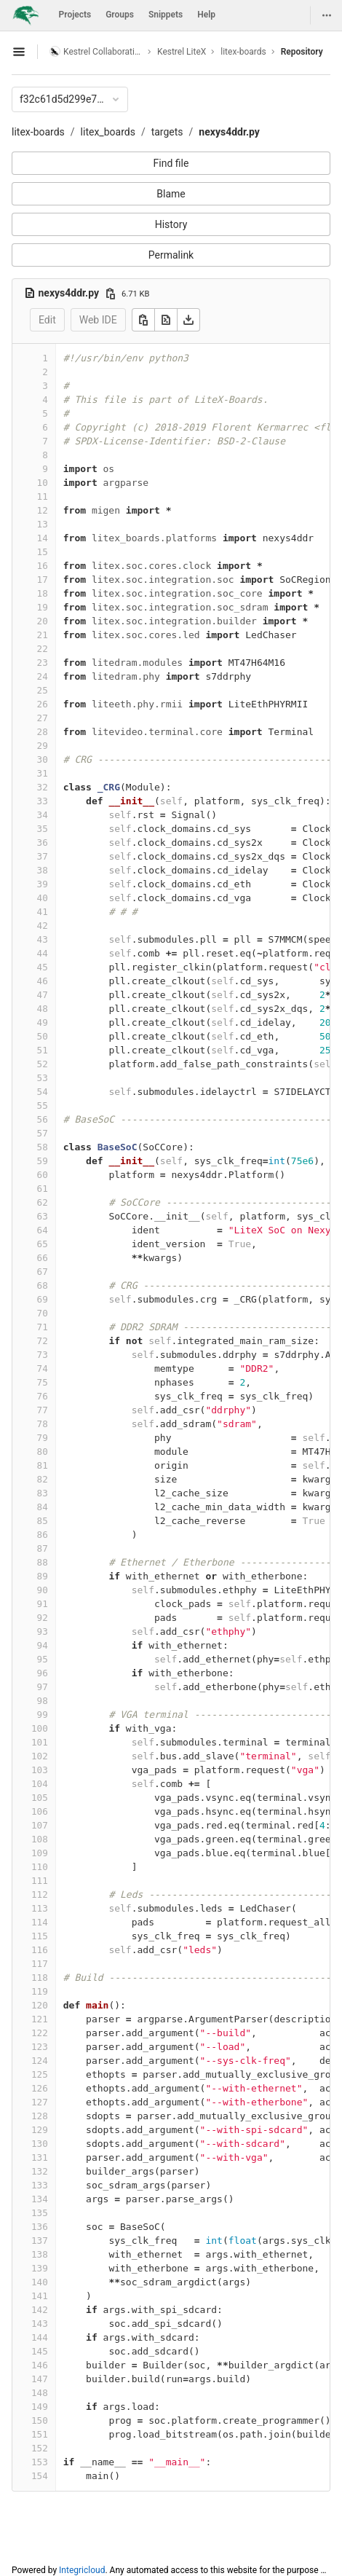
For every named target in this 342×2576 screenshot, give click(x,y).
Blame (170, 194)
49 (42, 1022)
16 (42, 565)
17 (42, 579)
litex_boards (108, 132)
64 (42, 1230)
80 (42, 1451)
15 (42, 551)
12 (42, 510)
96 (42, 1673)
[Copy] (143, 319)
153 (39, 2462)
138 (39, 2254)
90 (42, 1590)
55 (42, 1105)
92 (42, 1617)
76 (42, 1396)
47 (42, 994)
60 (42, 1174)
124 (39, 2060)
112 (39, 1894)
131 (39, 2157)
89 (42, 1576)
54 (42, 1091)
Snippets (165, 14)
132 (39, 2171)
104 (39, 1783)
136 (39, 2226)
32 (42, 787)
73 (42, 1354)
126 (39, 2088)
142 (39, 2309)
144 (39, 2337)
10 (42, 482)
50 (42, 1036)
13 (42, 524)
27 (42, 717)
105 (39, 1797)
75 (42, 1382)
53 (42, 1077)
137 (39, 2240)
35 (42, 828)
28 (42, 731)
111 (39, 1880)
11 (42, 496)
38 (42, 870)
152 (39, 2448)
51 (42, 1050)
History (171, 224)
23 (42, 662)
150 (39, 2420)
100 (39, 1728)
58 (42, 1147)
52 (42, 1064)
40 (42, 897)
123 (39, 2046)
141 (39, 2295)
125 (39, 2074)
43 (42, 939)
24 (42, 676)
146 (39, 2365)
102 (39, 1756)
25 (42, 690)
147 (39, 2378)
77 (42, 1410)
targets (167, 132)
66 (42, 1257)
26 (42, 704)
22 (42, 648)
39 (42, 884)
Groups (120, 14)
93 (42, 1631)
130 (39, 2143)
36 (42, 842)
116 (39, 1949)
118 (39, 1977)
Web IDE (98, 320)
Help (206, 14)
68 (42, 1285)
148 (39, 2392)
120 (39, 2005)
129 (39, 2129)
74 (42, 1368)
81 (42, 1465)
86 (42, 1534)
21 (42, 634)
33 (42, 801)
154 (39, 2475)
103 (39, 1769)
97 (42, 1686)
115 (39, 1936)
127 (39, 2102)
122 (39, 2032)
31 (42, 773)
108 (39, 1839)
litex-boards (38, 132)
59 (42, 1160)
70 (42, 1313)
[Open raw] (166, 319)
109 (39, 1852)
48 (42, 1008)
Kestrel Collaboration (96, 51)
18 (42, 593)
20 (42, 621)
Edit (47, 320)
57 (42, 1133)
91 (42, 1603)
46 (42, 980)
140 (39, 2282)
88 (42, 1562)
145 (39, 2351)
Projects (75, 14)
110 (39, 1866)
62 (42, 1202)
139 (39, 2268)
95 (42, 1659)
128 (39, 2115)
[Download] (188, 319)
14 (42, 538)
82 (42, 1479)
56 (42, 1119)
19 (42, 607)
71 (42, 1327)
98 (42, 1700)
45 (42, 967)
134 (39, 2199)
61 (42, 1188)
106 (39, 1811)
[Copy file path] (110, 293)
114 (39, 1922)
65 (42, 1243)
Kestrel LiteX (181, 52)
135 (39, 2212)
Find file (171, 163)
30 (42, 759)
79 (42, 1437)
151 (39, 2434)
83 (42, 1493)
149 (39, 2406)
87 (42, 1548)
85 (42, 1520)
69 (42, 1299)
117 (39, 1963)
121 (39, 2019)
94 (42, 1645)
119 (39, 1991)
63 (42, 1216)
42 (42, 925)
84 (42, 1506)
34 (42, 814)
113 (39, 1908)
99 (42, 1714)
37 (42, 856)
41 (42, 911)
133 (39, 2185)
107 (39, 1825)
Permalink (171, 255)
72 (42, 1340)
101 (39, 1742)
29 (42, 745)
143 (39, 2323)
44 (42, 953)
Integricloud (82, 2570)
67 (42, 1271)
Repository (302, 52)
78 (42, 1423)
